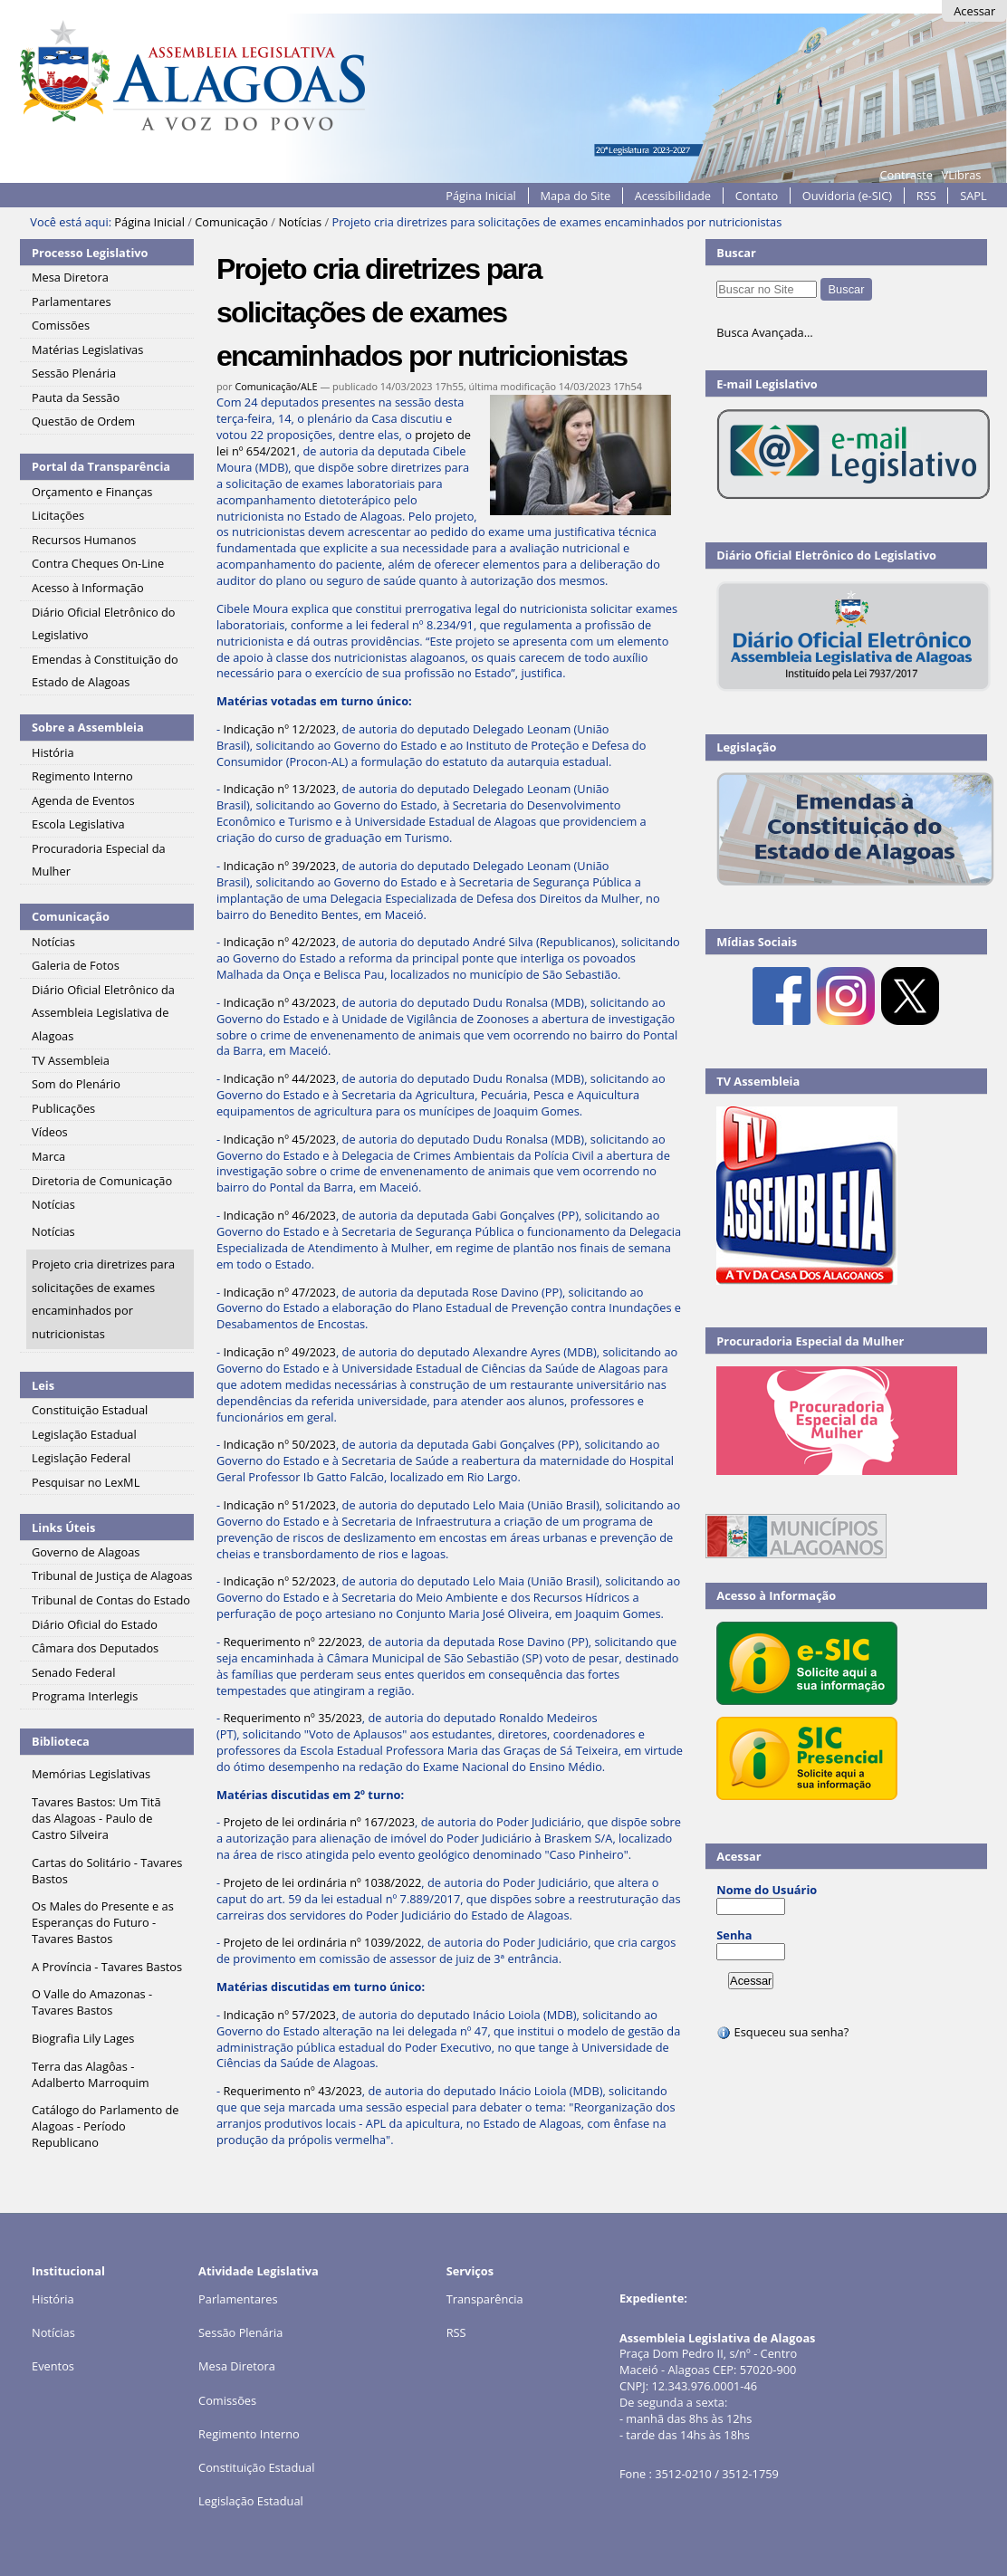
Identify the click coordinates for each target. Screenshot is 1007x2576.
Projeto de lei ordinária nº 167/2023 (319, 1822)
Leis (43, 1385)
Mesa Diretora (236, 2366)
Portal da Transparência (101, 466)
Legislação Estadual (250, 2501)
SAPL (973, 195)
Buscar (736, 252)
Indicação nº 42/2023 (279, 942)
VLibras (962, 175)
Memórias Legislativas (91, 1774)
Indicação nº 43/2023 (279, 1002)
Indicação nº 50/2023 (279, 1444)
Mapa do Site (575, 195)
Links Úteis (63, 1527)
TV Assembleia (758, 1081)
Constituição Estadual (256, 2467)
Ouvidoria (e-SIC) (847, 195)
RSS (926, 195)
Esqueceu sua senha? (782, 2032)
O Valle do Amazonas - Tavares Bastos (92, 2002)
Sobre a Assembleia (88, 727)
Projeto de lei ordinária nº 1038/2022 (322, 1882)
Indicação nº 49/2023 (279, 1352)
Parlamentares (237, 2299)
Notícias (299, 222)
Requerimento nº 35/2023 (292, 1717)
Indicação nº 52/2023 (279, 1581)
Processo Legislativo (90, 252)
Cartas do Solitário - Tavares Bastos (107, 1870)
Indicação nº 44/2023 (279, 1078)
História (53, 2299)
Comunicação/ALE (276, 386)
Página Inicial (481, 195)
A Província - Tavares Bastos (107, 1966)
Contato (757, 195)
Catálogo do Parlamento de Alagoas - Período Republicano (105, 2126)
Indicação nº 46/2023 (279, 1215)
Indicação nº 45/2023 (279, 1139)
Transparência (484, 2299)
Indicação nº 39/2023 (279, 865)
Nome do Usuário (766, 1890)
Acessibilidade (673, 195)
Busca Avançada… (764, 332)
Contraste (905, 175)
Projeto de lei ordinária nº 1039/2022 (322, 1942)
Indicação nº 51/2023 (279, 1505)
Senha (734, 1935)
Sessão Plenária (240, 2332)
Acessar (974, 11)
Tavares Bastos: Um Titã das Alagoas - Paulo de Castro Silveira (96, 1818)
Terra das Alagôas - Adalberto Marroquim (90, 2074)
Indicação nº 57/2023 (279, 2014)
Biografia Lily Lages (83, 2038)
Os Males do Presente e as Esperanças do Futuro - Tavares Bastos (103, 1922)
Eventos (53, 2366)
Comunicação (231, 222)
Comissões (227, 2400)
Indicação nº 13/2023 (279, 788)
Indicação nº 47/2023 (279, 1292)
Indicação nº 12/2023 (279, 729)
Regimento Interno (249, 2434)
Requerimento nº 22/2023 (292, 1641)
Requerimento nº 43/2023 (292, 2091)
